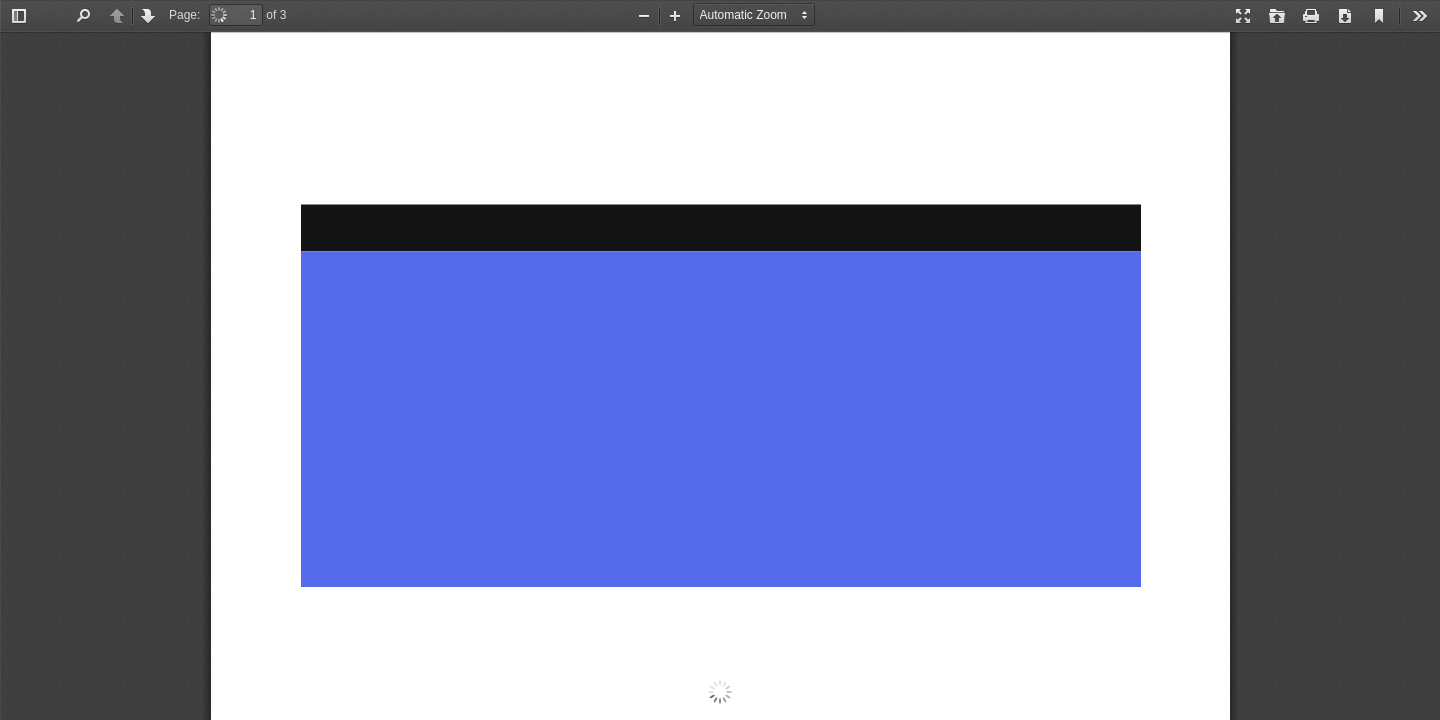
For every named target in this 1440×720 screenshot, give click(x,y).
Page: (184, 15)
